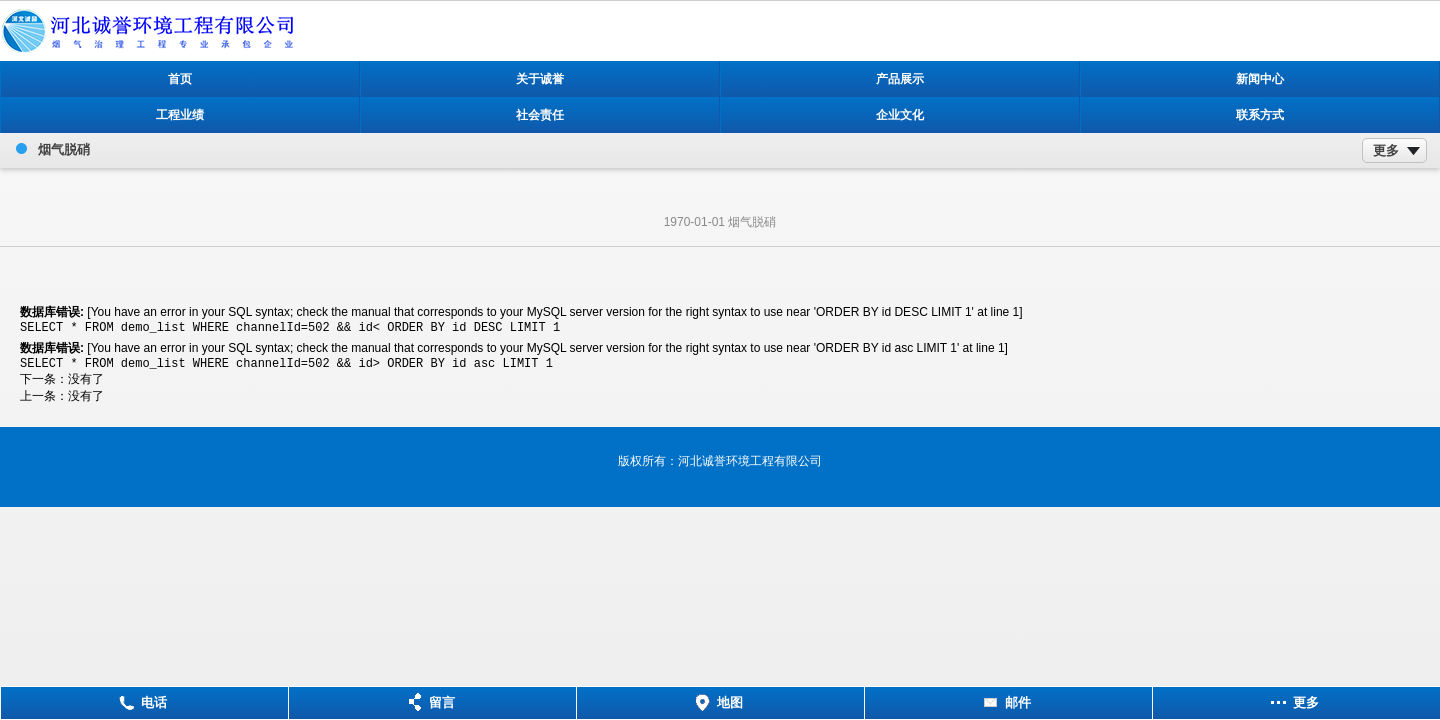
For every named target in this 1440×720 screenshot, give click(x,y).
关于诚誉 (540, 79)
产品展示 (900, 79)
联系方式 (1260, 115)
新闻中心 (1260, 79)
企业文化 (900, 115)
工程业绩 (180, 115)
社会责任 (540, 115)
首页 (180, 79)
